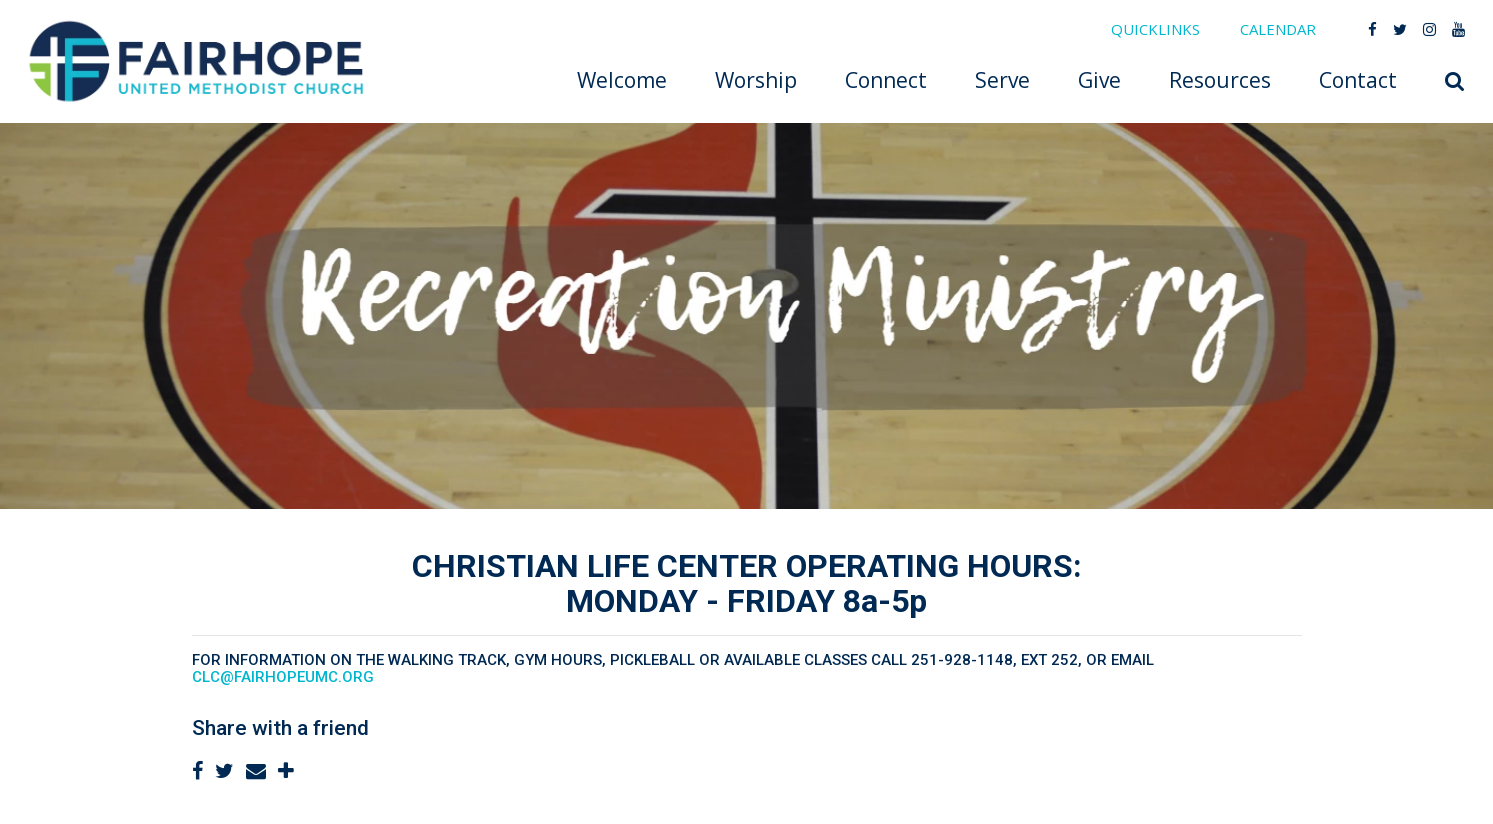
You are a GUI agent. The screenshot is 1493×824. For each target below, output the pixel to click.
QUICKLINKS (1155, 29)
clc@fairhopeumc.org (283, 677)
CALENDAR (1278, 29)
